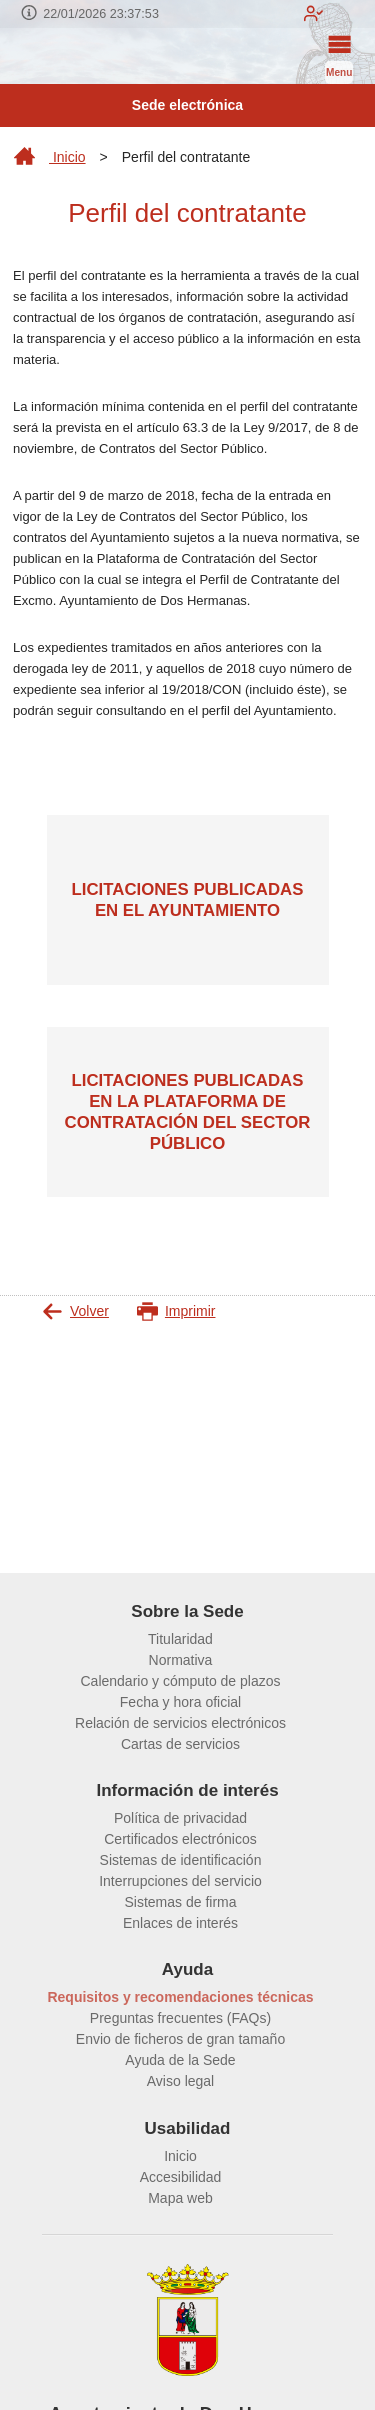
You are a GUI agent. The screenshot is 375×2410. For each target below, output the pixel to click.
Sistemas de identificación (181, 1860)
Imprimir (176, 1311)
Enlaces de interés (180, 1923)
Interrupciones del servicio (180, 1881)
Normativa (181, 1660)
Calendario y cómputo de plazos (180, 1681)
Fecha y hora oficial (180, 1702)
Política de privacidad (180, 1818)
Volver (75, 1311)
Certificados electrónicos (180, 1839)
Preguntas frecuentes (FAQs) (180, 2018)
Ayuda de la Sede (180, 2060)
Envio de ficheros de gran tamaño (180, 2039)
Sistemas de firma (180, 1902)
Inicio (50, 157)
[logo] (42, 56)
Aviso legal (180, 2081)
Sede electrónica (187, 105)
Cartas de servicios (180, 1744)
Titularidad (180, 1639)
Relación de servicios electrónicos (180, 1723)
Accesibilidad (181, 2177)
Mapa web (180, 2198)
